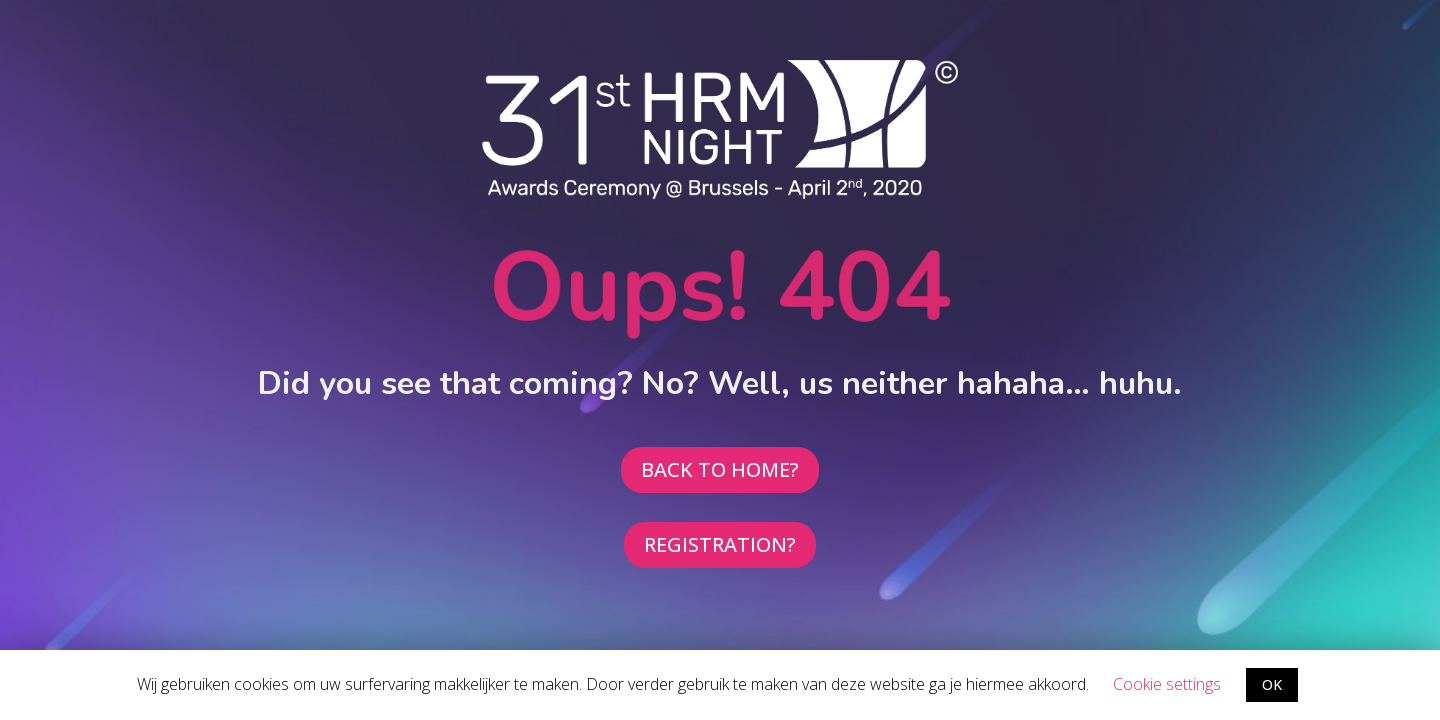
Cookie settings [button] (1167, 684)
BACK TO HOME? (720, 469)
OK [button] (1272, 684)
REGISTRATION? (720, 544)
